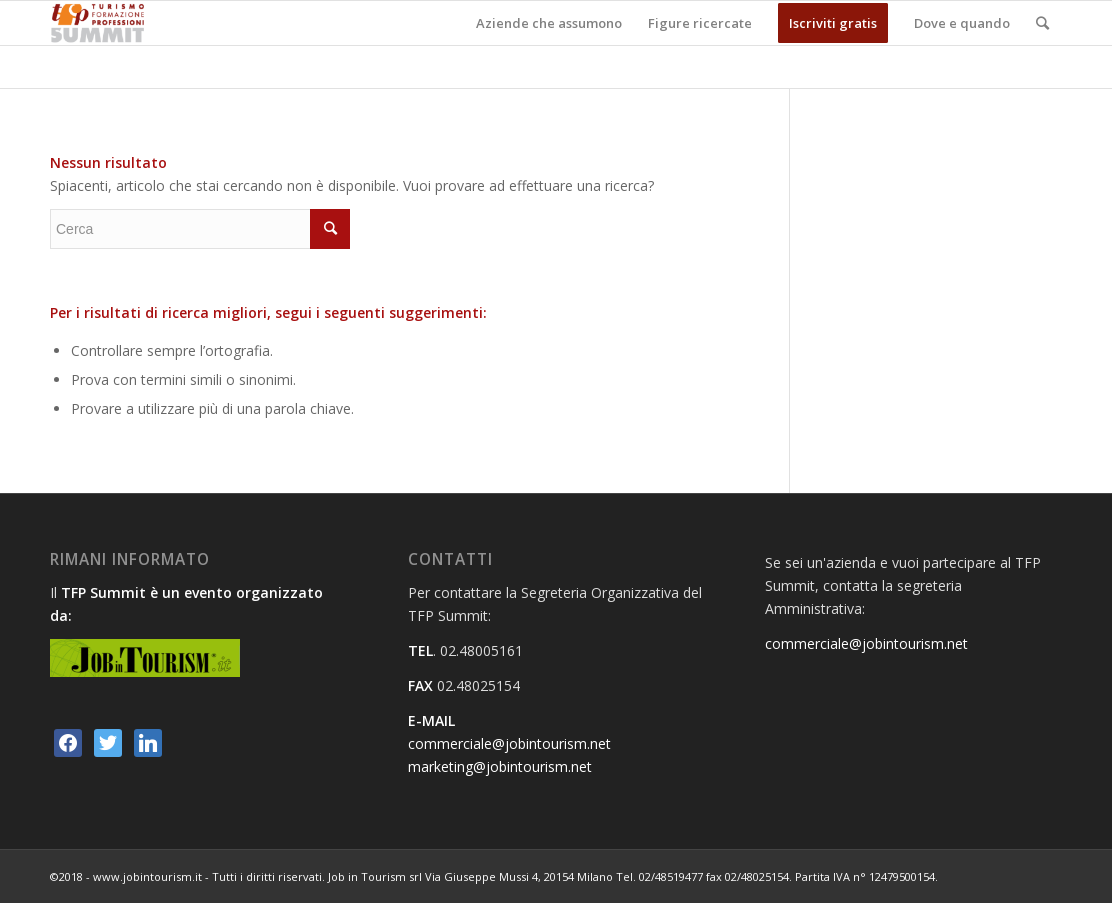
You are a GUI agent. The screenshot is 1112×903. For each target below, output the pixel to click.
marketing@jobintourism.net (500, 766)
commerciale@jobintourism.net (509, 743)
